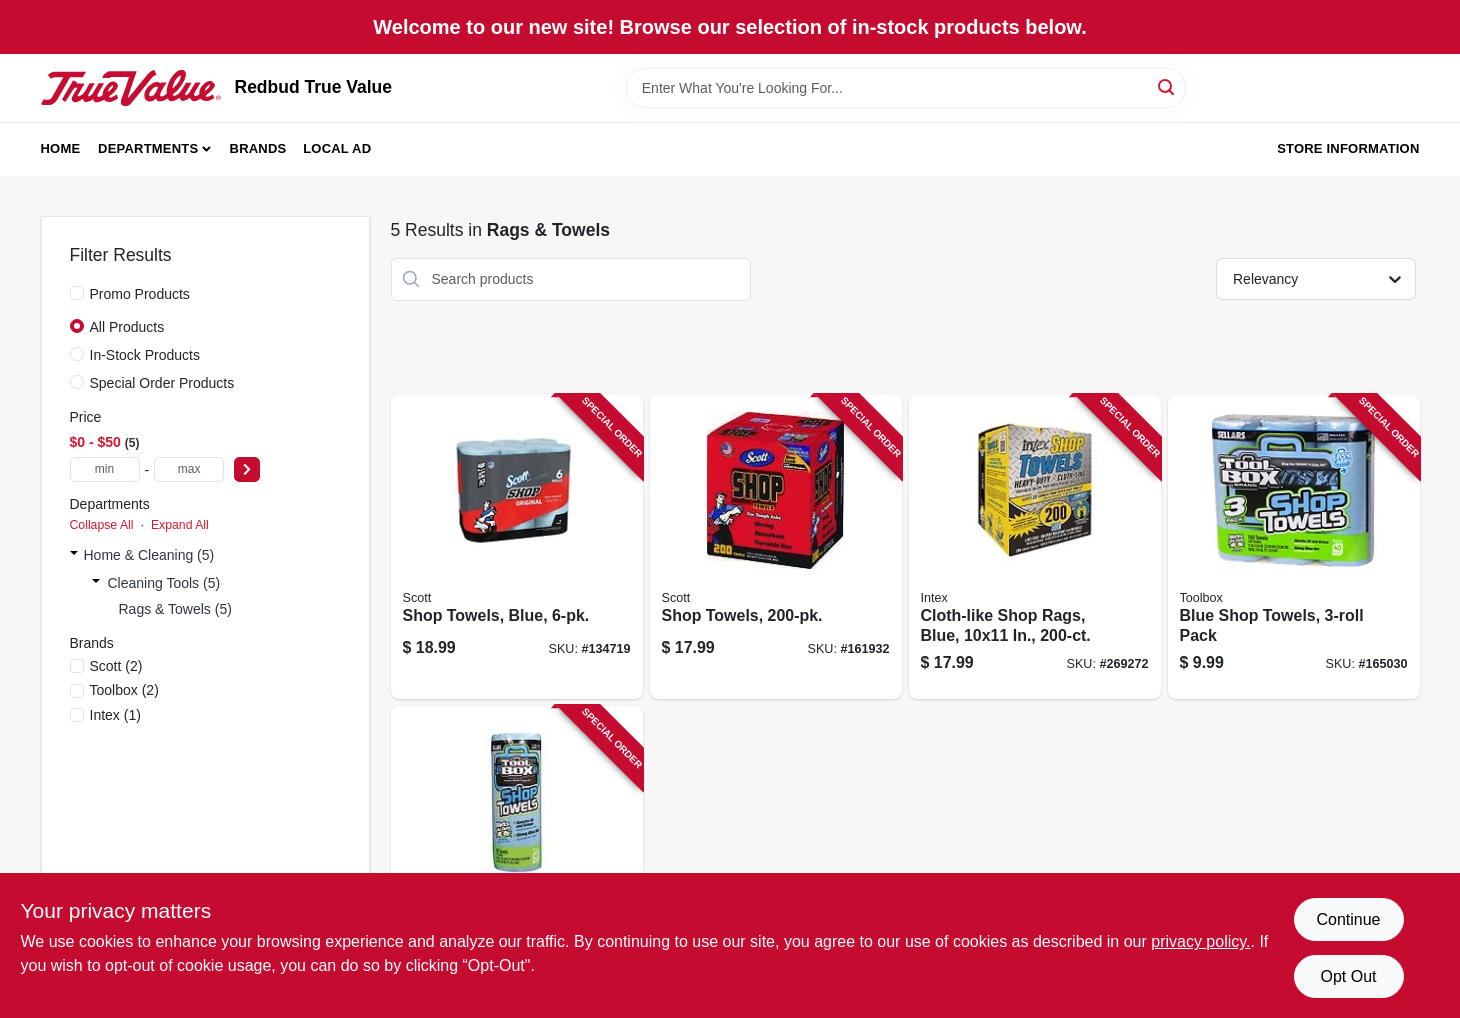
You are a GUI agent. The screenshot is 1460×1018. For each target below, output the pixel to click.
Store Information (1348, 148)
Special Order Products (162, 383)
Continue (1348, 919)
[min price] (105, 469)
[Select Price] (247, 469)
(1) (115, 715)
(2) (116, 666)
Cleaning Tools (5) (164, 583)
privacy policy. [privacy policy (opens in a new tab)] (1200, 941)
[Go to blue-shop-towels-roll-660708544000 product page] (517, 858)
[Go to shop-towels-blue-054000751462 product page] (517, 547)
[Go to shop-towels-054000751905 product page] (776, 547)
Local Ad (337, 148)
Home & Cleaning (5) (149, 555)
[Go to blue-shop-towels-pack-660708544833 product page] (1294, 547)
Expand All (180, 525)
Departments (148, 148)
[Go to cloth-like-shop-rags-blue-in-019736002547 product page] (1035, 547)
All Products (127, 327)
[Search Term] (906, 88)
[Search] (1167, 86)
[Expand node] (74, 555)
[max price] (189, 469)
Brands (258, 148)
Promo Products (140, 294)
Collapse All (102, 525)
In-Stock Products (145, 355)
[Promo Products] (77, 293)
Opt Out (1348, 976)
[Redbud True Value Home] (131, 88)
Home (61, 148)
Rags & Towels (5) (175, 609)
